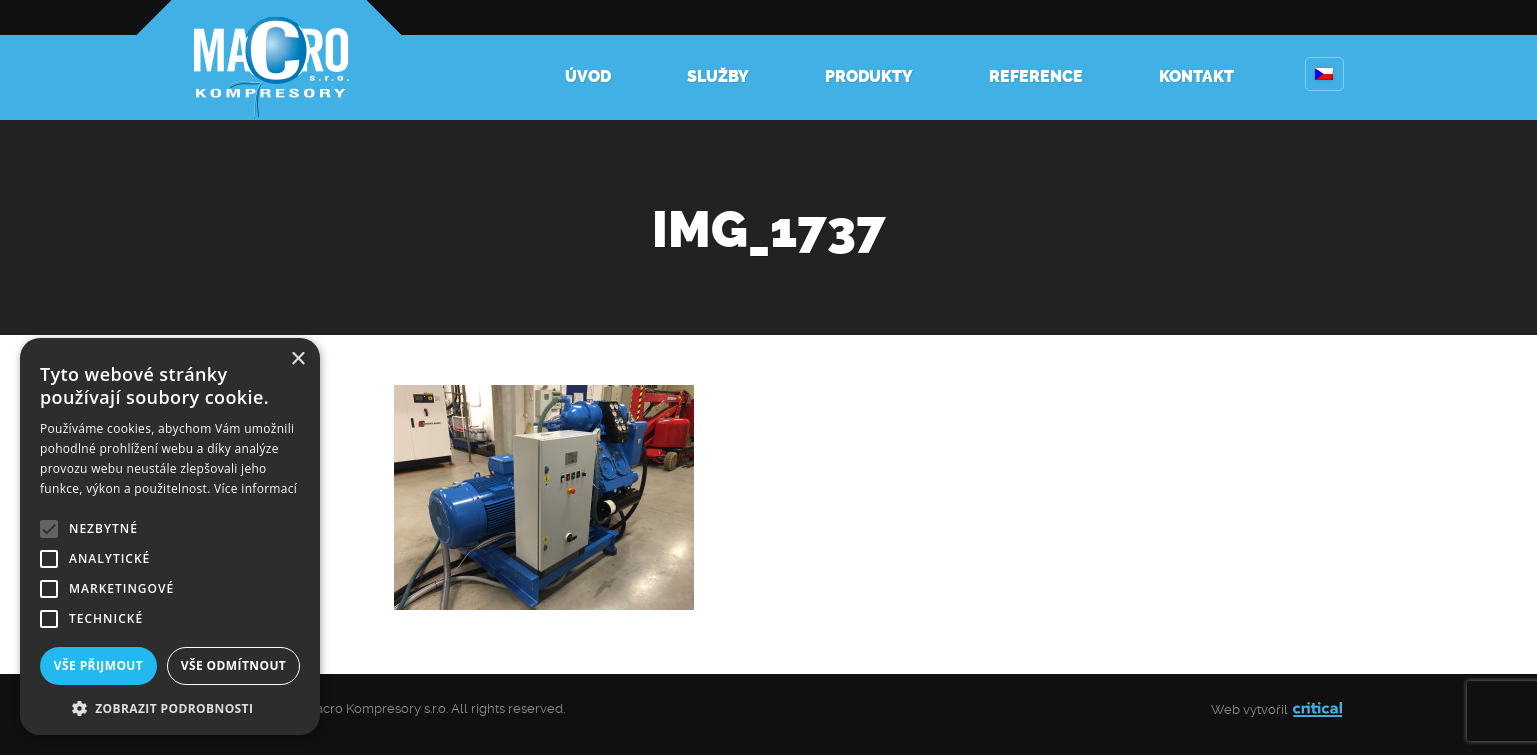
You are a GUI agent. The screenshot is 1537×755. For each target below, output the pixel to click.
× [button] (297, 359)
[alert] (170, 536)
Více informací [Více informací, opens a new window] (255, 488)
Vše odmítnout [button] (233, 665)
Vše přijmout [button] (98, 665)
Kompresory (269, 60)
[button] (170, 706)
